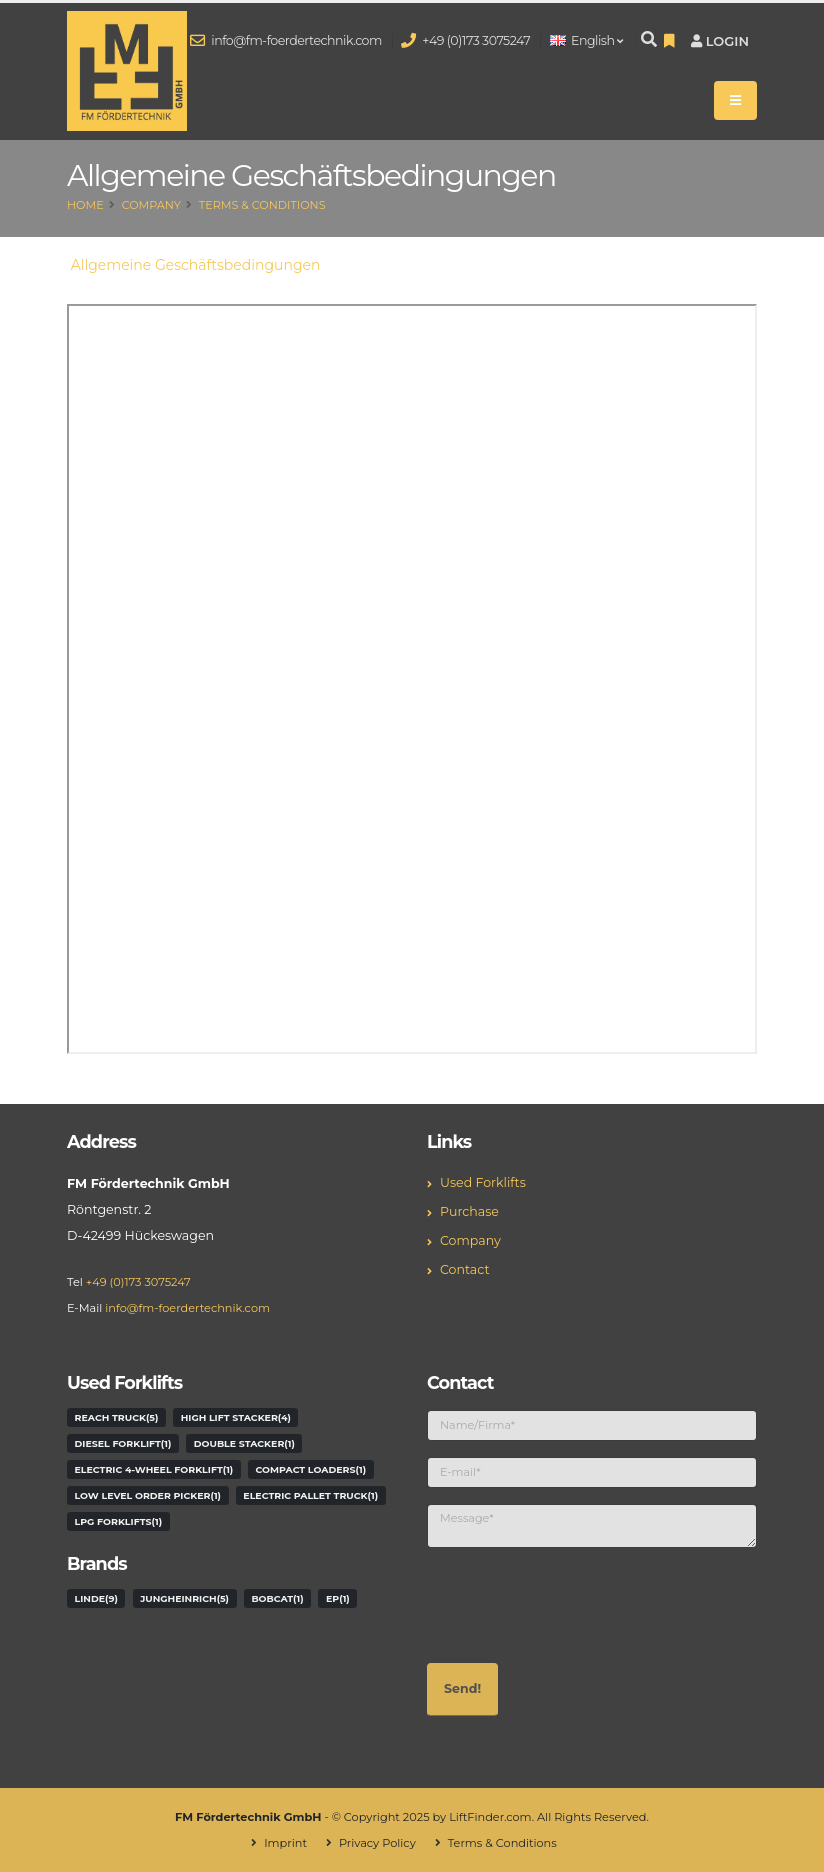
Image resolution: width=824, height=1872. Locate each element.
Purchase (469, 1211)
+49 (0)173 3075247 (466, 40)
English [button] (586, 40)
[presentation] (579, 1603)
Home (85, 205)
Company (151, 205)
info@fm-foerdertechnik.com (286, 40)
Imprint (285, 1843)
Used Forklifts (483, 1182)
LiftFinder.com (490, 1817)
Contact (465, 1269)
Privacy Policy (377, 1843)
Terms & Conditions (262, 205)
